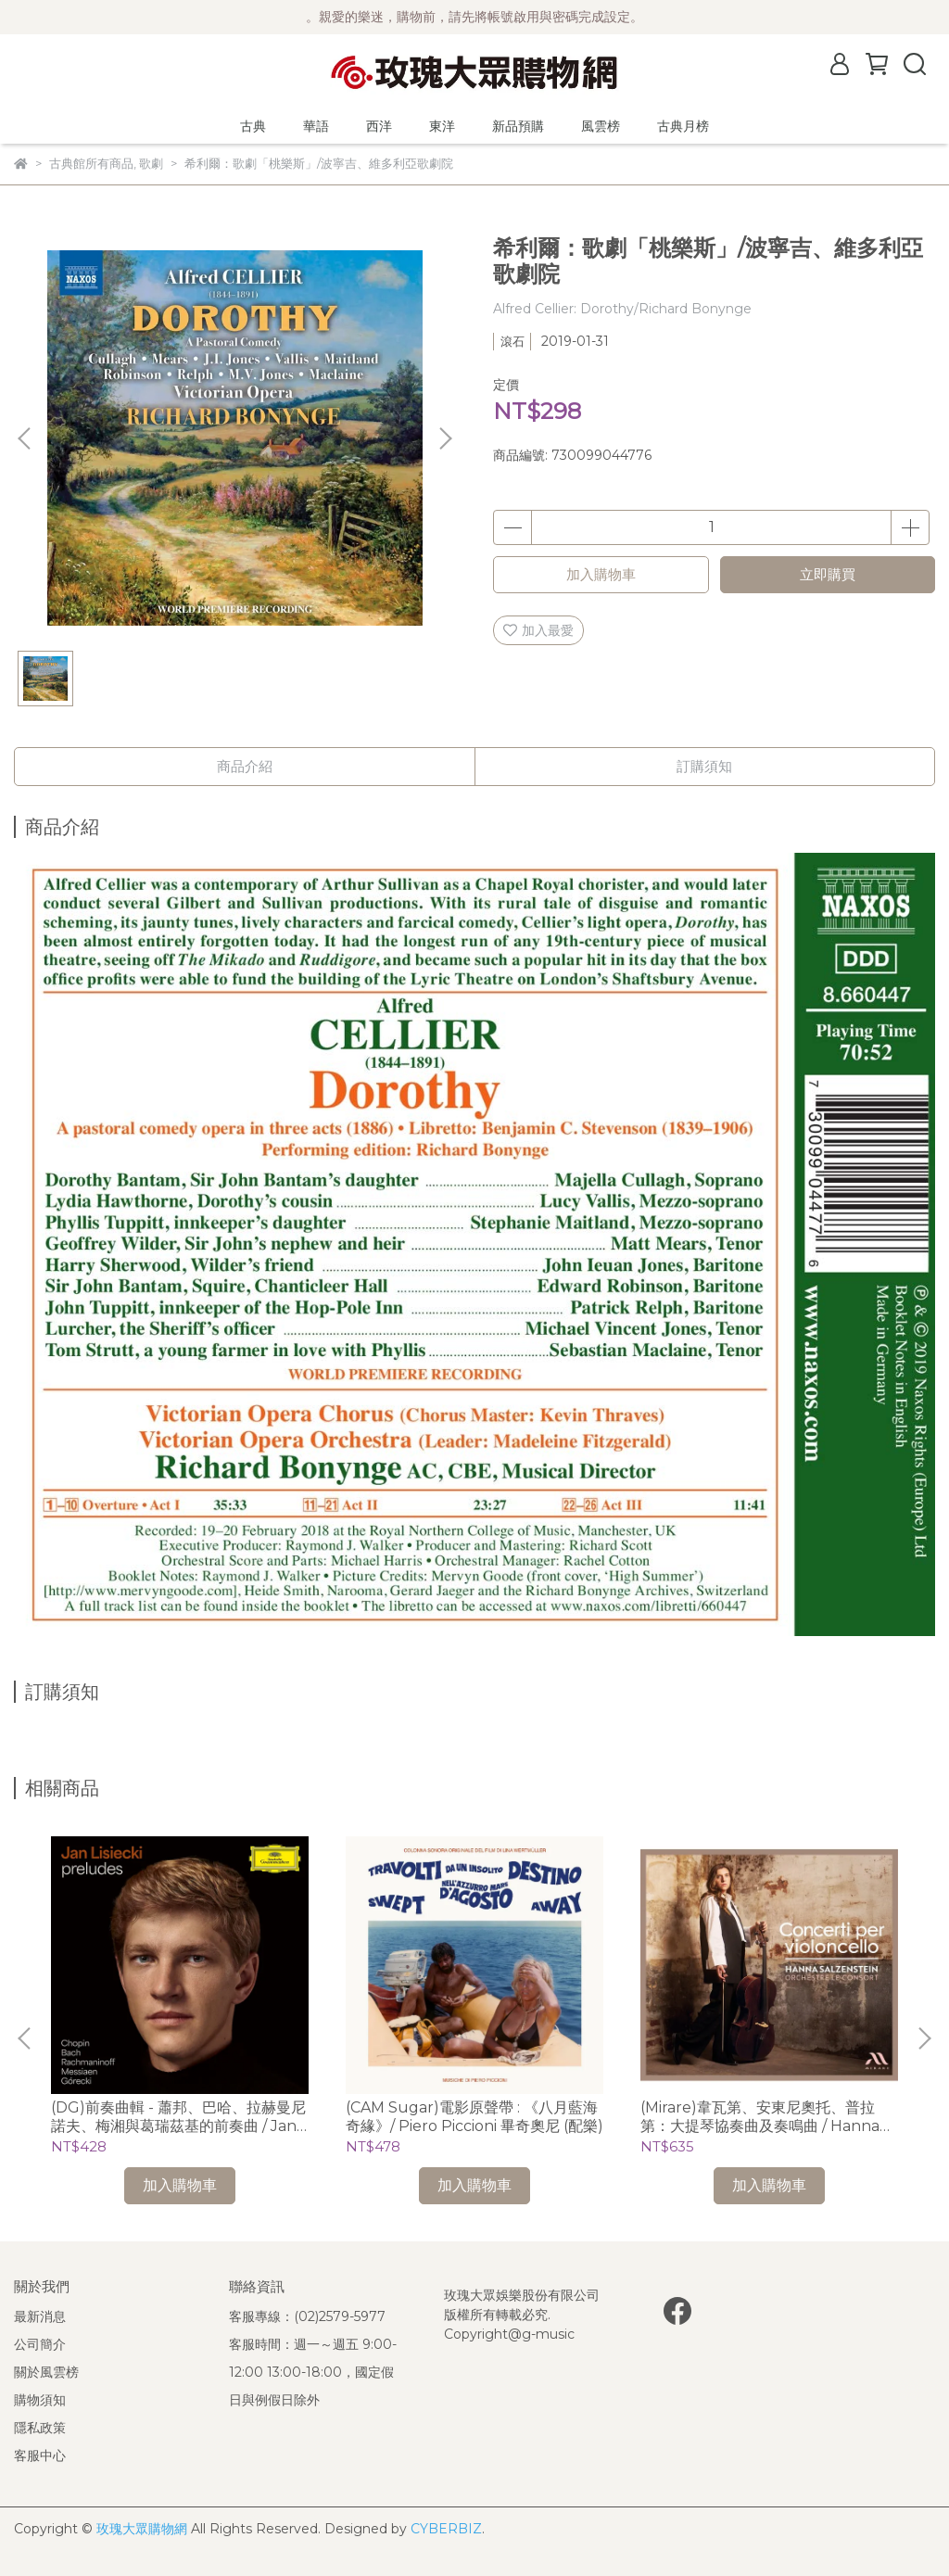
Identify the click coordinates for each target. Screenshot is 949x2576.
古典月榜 (683, 126)
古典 (253, 126)
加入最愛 (538, 630)
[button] (445, 438)
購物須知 (40, 2400)
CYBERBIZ (446, 2528)
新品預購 (518, 126)
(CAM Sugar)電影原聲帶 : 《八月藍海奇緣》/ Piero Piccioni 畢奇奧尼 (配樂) (474, 2117)
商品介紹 (244, 766)
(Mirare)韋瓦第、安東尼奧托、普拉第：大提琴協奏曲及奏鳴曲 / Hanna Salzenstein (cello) (759, 2117)
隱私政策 (40, 2427)
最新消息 (40, 2316)
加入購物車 (601, 574)
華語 (316, 126)
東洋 (442, 126)
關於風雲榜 (46, 2372)
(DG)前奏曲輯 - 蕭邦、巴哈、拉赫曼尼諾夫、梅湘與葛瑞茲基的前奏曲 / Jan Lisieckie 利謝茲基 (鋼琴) (178, 2117)
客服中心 (40, 2455)
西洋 (379, 126)
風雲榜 (600, 126)
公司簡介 (40, 2344)
